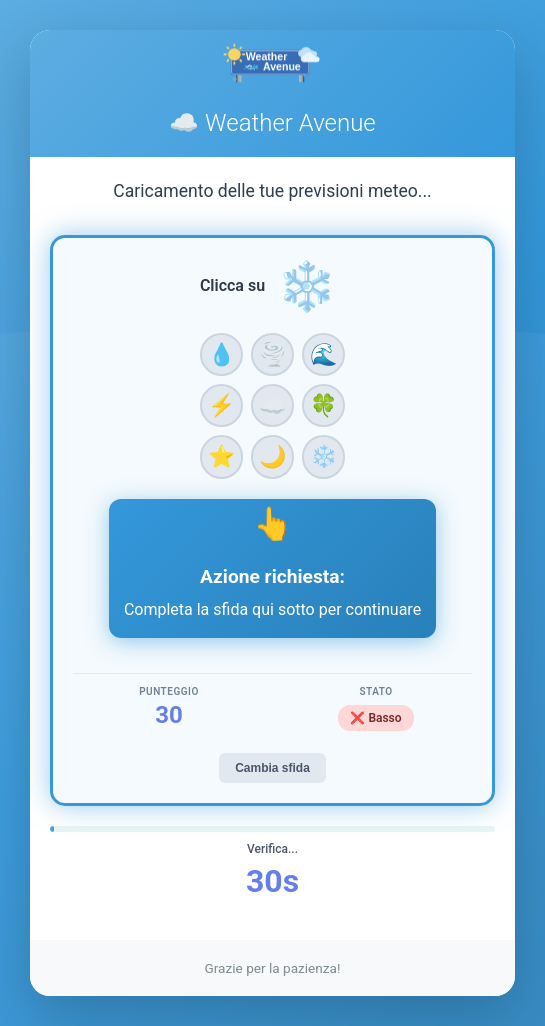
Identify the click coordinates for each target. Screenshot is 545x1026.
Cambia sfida (272, 768)
